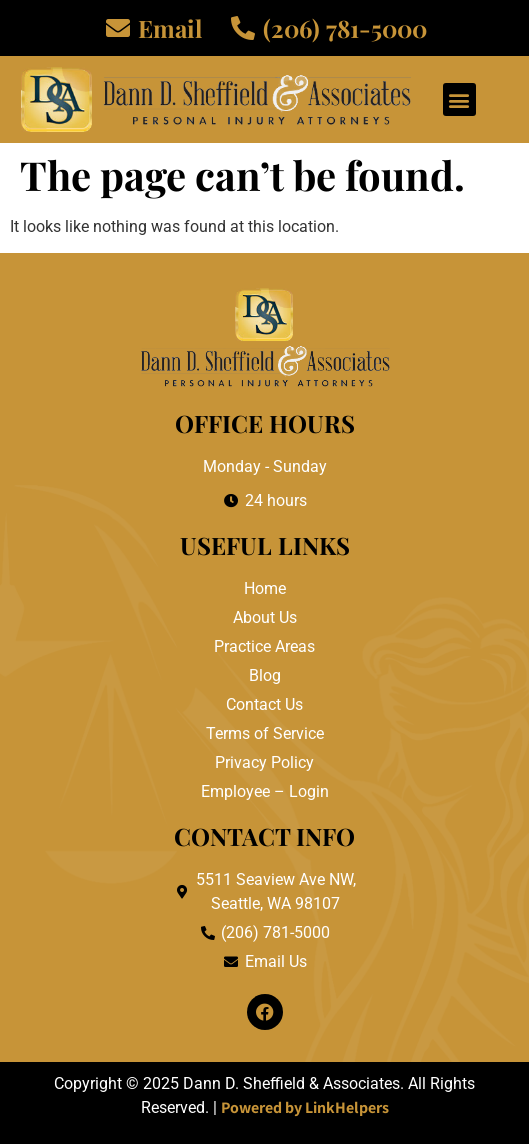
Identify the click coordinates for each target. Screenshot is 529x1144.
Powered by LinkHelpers (305, 1107)
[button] (459, 99)
